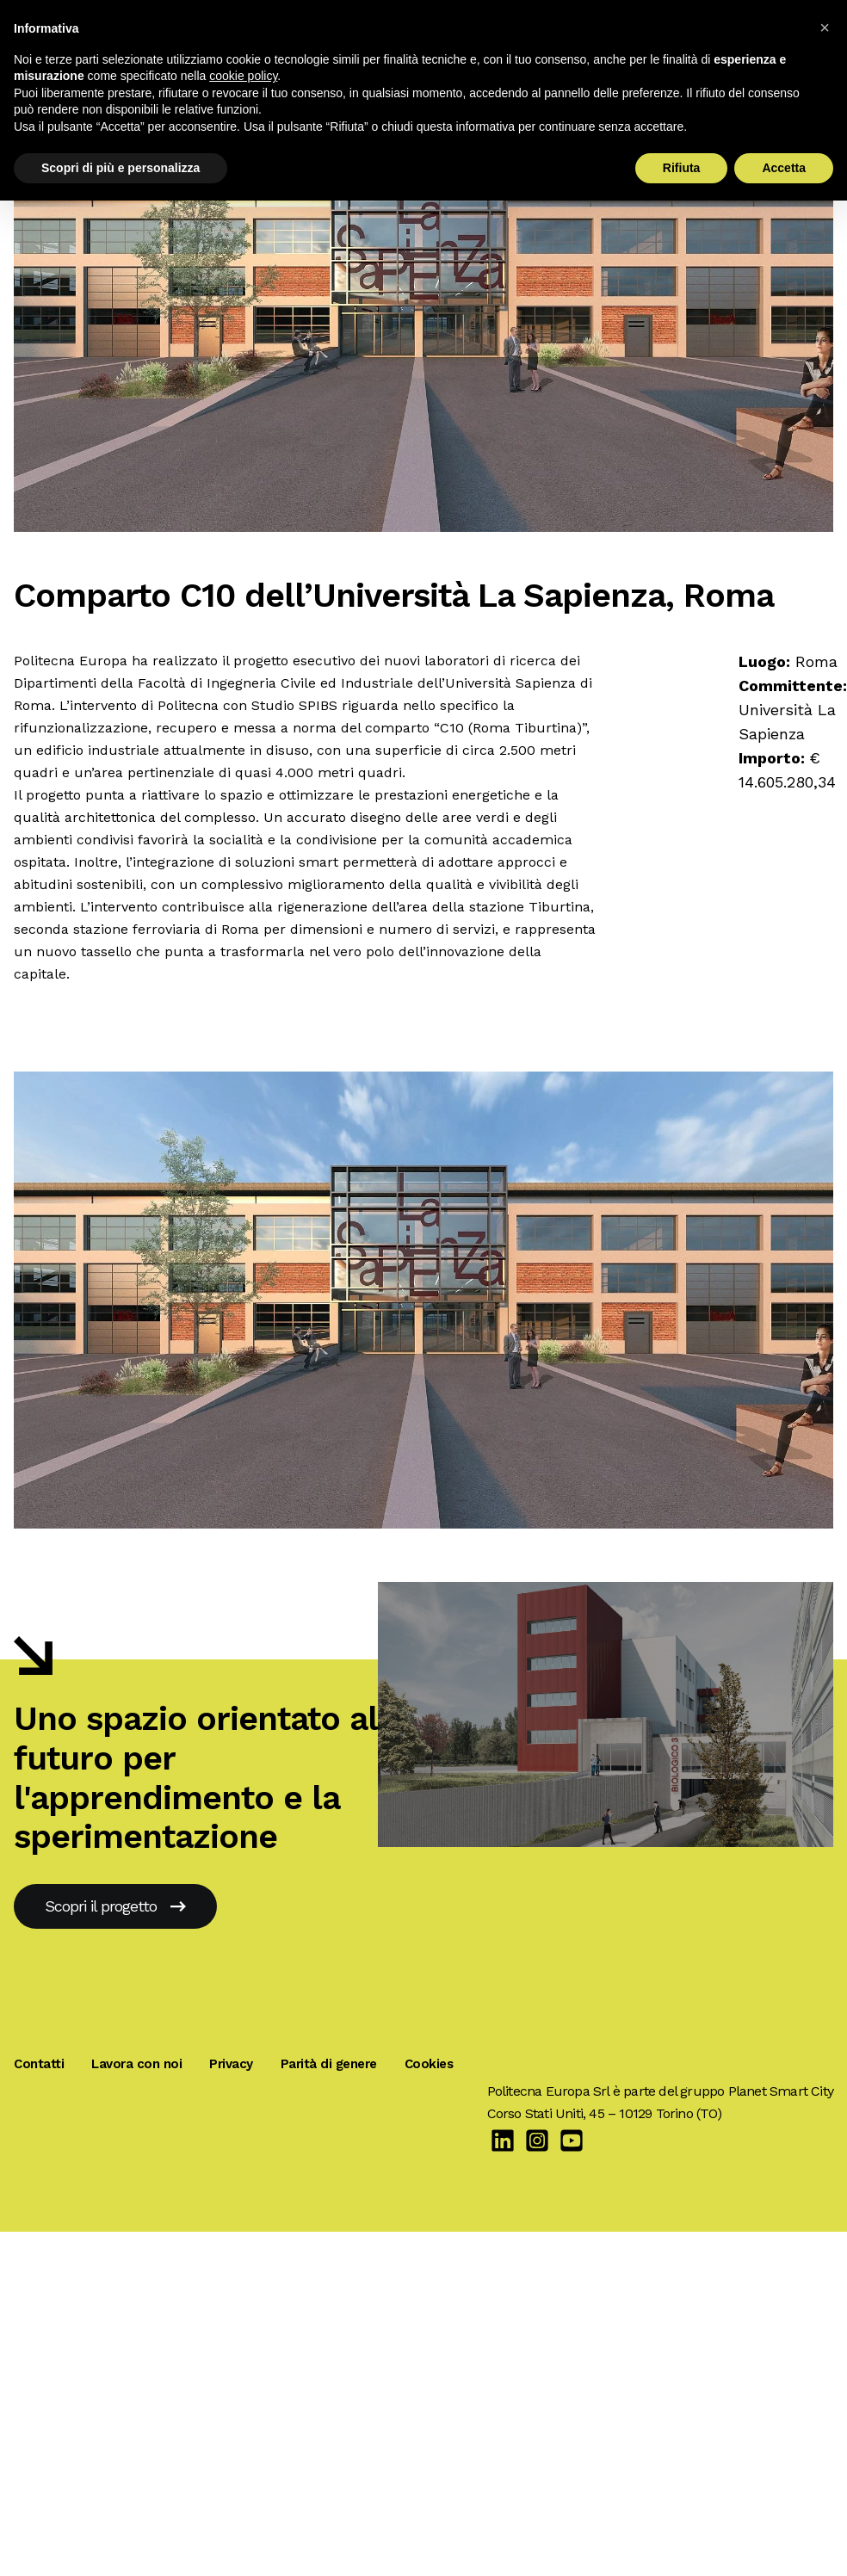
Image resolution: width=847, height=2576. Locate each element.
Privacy (231, 2064)
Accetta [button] (784, 168)
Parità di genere (329, 2064)
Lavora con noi (136, 2064)
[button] (824, 27)
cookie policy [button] (243, 76)
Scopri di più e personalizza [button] (120, 168)
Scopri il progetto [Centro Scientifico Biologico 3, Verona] (115, 1906)
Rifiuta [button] (682, 168)
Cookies (429, 2064)
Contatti (39, 2064)
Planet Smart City (780, 2091)
